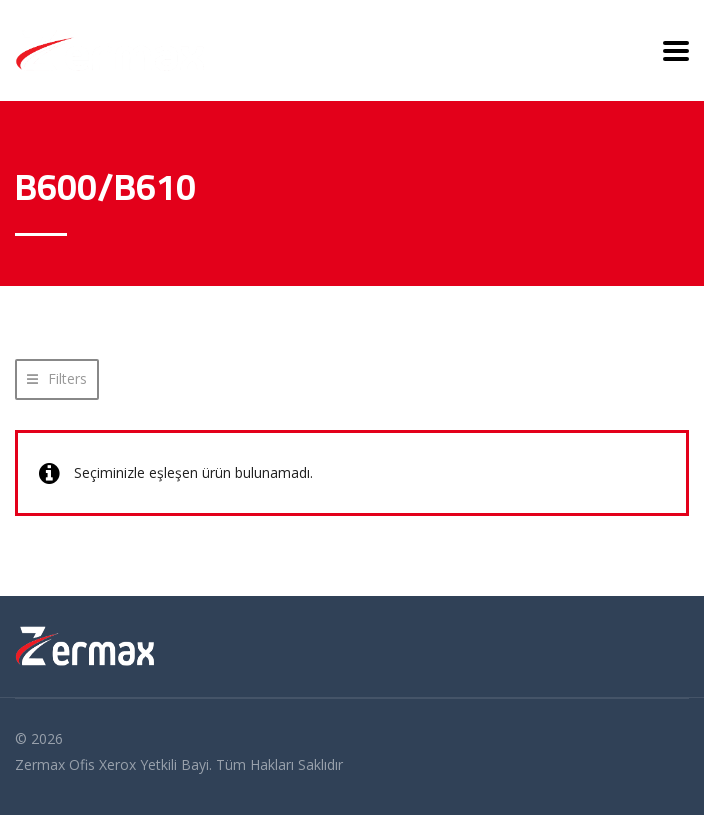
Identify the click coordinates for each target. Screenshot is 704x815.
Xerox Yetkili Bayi (154, 764)
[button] (57, 379)
